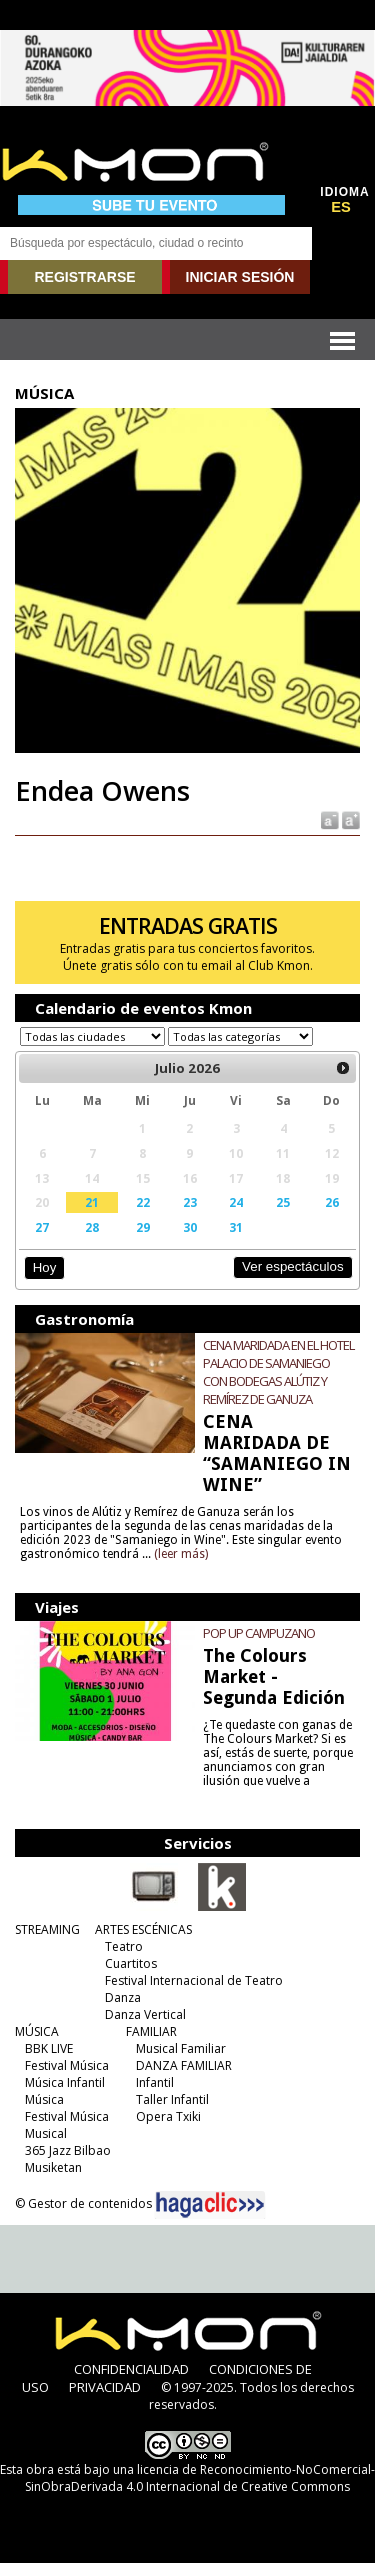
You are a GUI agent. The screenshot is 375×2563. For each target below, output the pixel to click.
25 (283, 1202)
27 (42, 1227)
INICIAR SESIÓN (240, 277)
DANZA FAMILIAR (184, 2065)
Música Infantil (65, 2082)
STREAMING (47, 1929)
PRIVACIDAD (105, 2387)
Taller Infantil (172, 2099)
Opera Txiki (168, 2116)
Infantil (155, 2082)
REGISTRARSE (84, 277)
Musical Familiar (181, 2048)
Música (44, 2099)
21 (92, 1202)
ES (341, 207)
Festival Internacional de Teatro (194, 1980)
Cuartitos (131, 1963)
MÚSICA (37, 2031)
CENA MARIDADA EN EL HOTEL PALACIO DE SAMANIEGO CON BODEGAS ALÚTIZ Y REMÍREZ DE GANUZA (278, 1372)
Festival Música (67, 2065)
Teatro (124, 1946)
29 (143, 1227)
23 (190, 1202)
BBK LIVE (49, 2048)
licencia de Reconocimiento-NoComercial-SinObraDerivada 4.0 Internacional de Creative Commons (200, 2478)
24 (236, 1202)
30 (190, 1227)
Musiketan (53, 2167)
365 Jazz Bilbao (68, 2150)
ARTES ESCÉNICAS (143, 1929)
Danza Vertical (145, 2014)
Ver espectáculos (293, 1266)
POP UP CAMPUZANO (259, 1633)
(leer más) (181, 1554)
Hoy (44, 1267)
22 (143, 1202)
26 (332, 1202)
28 (92, 1227)
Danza (123, 1997)
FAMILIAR (151, 2031)
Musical (46, 2133)
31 (236, 1227)
